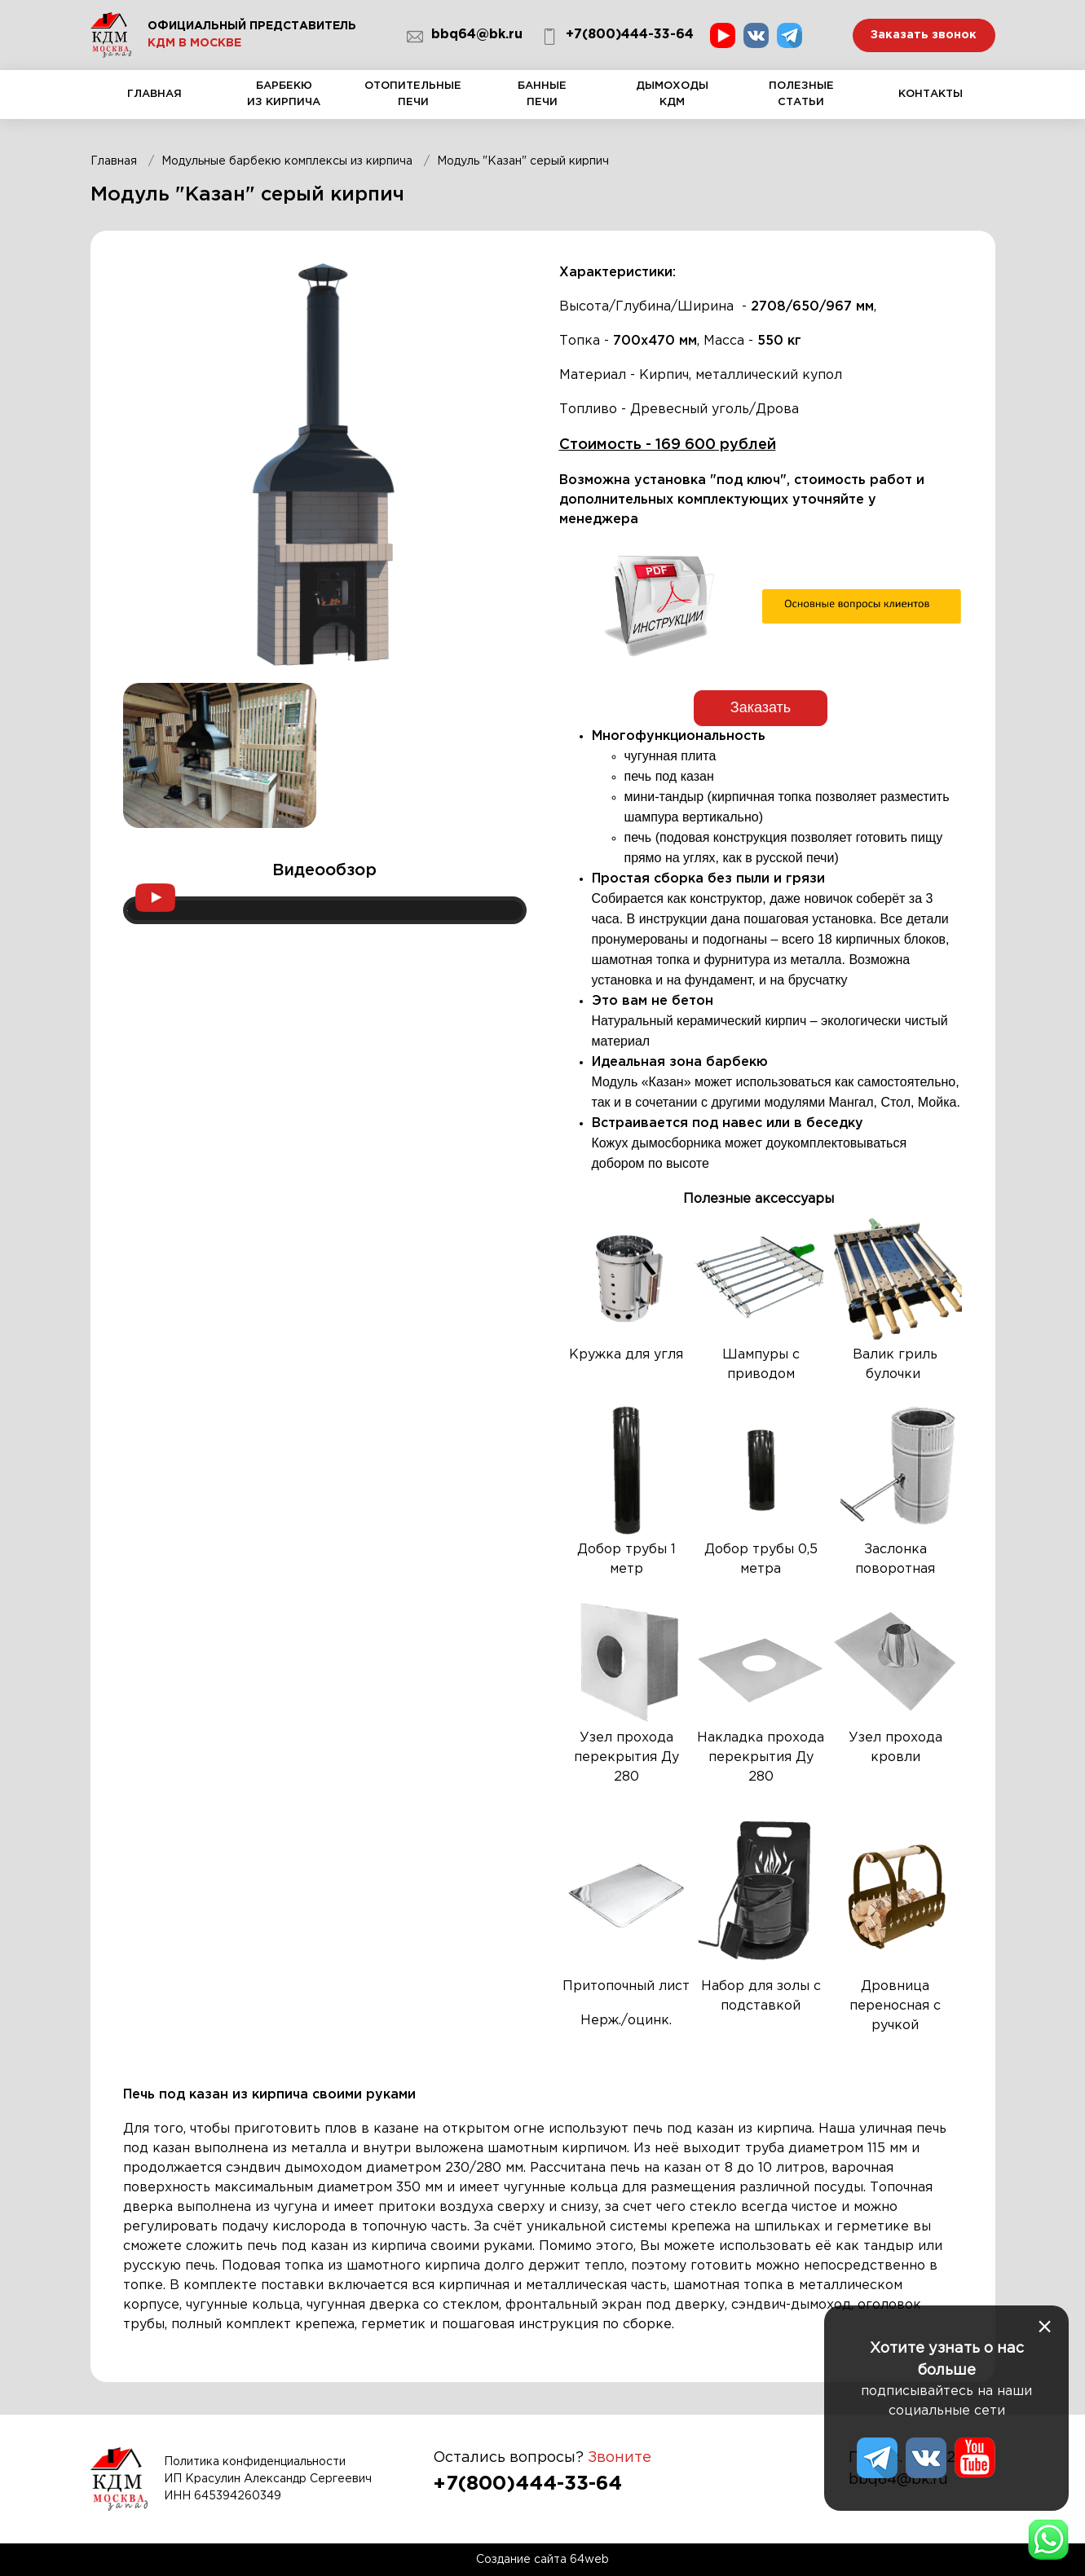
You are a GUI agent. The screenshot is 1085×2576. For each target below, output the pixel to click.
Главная (155, 104)
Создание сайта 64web (542, 2560)
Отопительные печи (414, 99)
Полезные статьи (801, 99)
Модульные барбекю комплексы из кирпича (286, 160)
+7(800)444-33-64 (617, 37)
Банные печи (542, 99)
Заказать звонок (924, 35)
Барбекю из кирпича (284, 99)
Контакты (930, 104)
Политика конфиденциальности (255, 2461)
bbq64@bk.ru (465, 37)
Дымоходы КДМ (672, 99)
